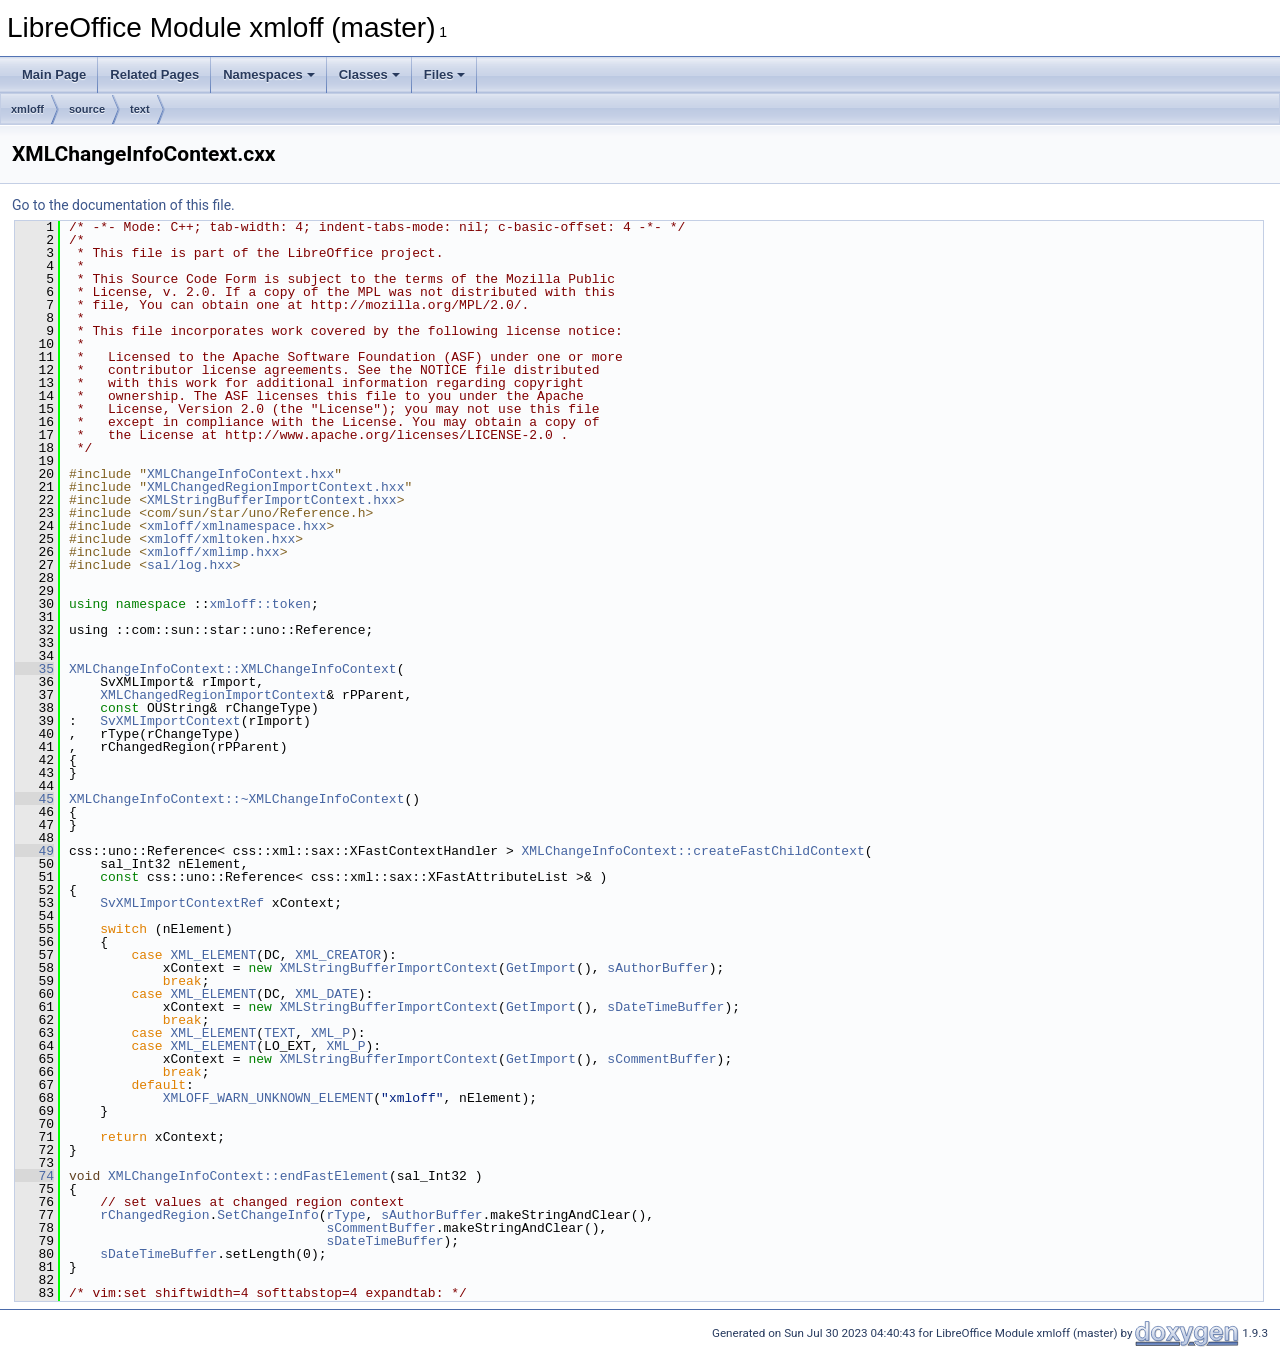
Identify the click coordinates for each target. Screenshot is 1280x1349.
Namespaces (269, 74)
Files (445, 74)
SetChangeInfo (267, 1215)
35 (34, 669)
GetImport (541, 968)
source (87, 109)
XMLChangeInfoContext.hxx (240, 474)
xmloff (27, 109)
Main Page (54, 74)
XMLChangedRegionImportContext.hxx (275, 487)
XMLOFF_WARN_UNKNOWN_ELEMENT (268, 1098)
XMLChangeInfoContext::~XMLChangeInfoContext (236, 799)
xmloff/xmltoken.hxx (221, 539)
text (140, 109)
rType (345, 1215)
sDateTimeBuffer (665, 1007)
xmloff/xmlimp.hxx (213, 552)
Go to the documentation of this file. (123, 205)
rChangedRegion (154, 1215)
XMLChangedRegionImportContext (213, 695)
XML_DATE (326, 994)
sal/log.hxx (190, 565)
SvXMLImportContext (170, 721)
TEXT (279, 1033)
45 (34, 799)
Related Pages (154, 74)
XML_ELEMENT (213, 955)
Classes (369, 74)
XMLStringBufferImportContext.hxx (272, 500)
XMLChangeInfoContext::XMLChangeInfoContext (233, 669)
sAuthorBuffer (657, 968)
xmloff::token (259, 604)
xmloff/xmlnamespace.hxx (236, 526)
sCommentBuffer (661, 1059)
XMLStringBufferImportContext (389, 968)
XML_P (330, 1033)
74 (34, 1176)
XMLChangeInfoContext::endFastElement (248, 1176)
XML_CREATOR (338, 955)
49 (34, 851)
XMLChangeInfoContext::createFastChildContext (692, 851)
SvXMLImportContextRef (182, 903)
